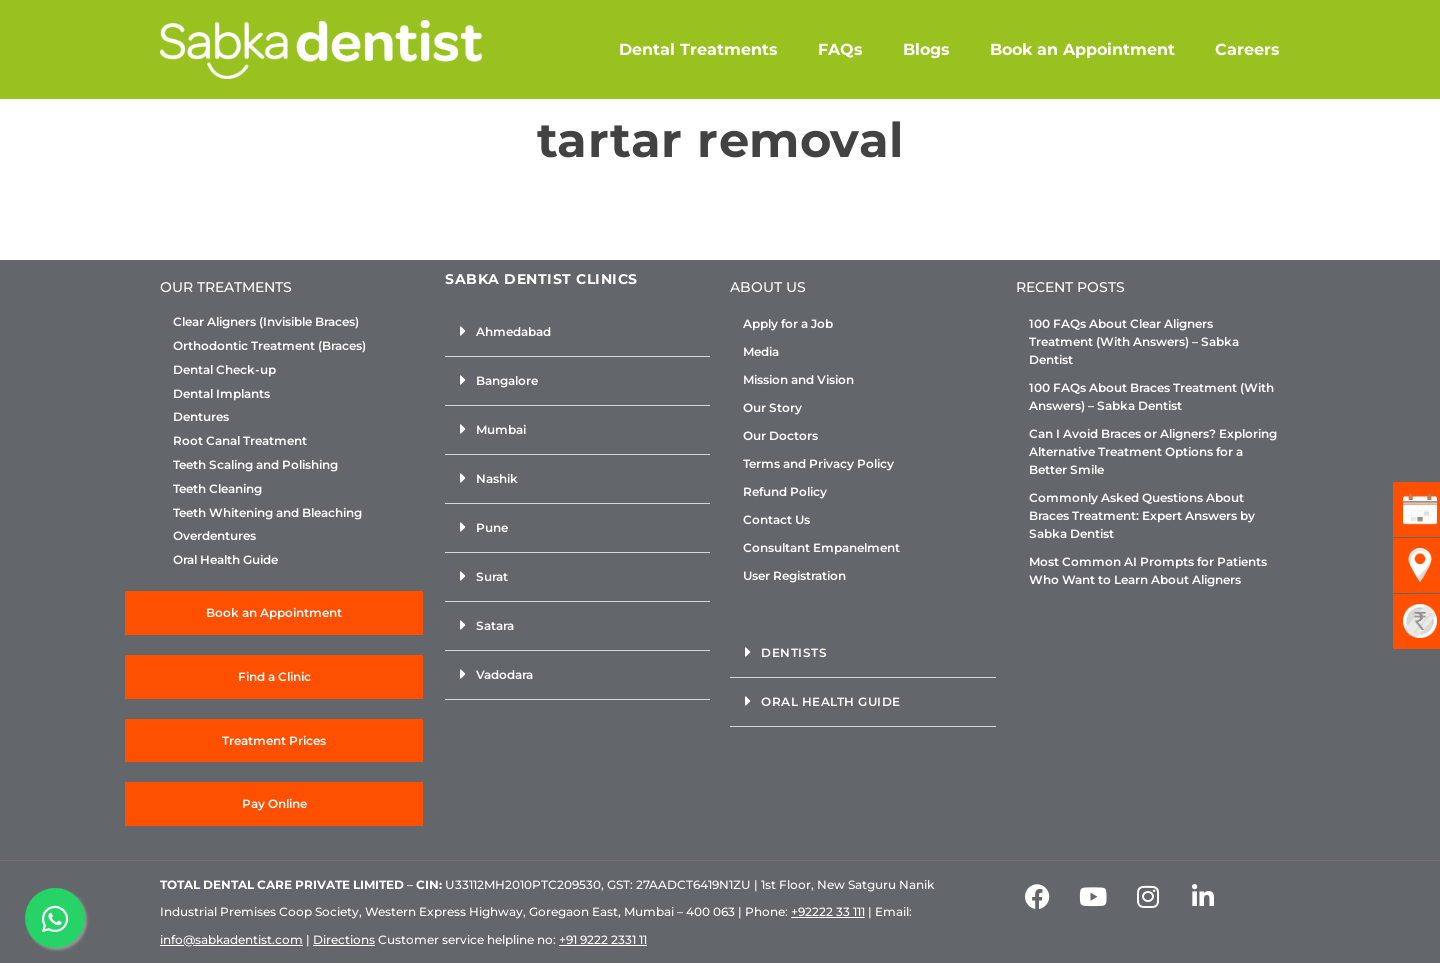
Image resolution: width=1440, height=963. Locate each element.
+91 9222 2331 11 (603, 939)
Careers (1247, 49)
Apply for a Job (788, 323)
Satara (495, 625)
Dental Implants (221, 394)
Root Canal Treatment (240, 441)
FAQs (840, 49)
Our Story (772, 407)
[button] (577, 332)
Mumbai (501, 429)
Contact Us (776, 519)
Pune (492, 527)
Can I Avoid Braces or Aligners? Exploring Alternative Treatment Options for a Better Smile (1153, 451)
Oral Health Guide (225, 560)
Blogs (926, 49)
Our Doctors (780, 435)
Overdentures (214, 536)
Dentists (794, 652)
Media (761, 351)
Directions (344, 939)
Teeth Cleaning (217, 489)
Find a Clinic (274, 676)
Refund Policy (785, 491)
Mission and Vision (798, 379)
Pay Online (274, 803)
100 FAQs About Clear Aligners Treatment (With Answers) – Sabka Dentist (1134, 341)
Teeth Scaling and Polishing (255, 465)
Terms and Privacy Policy (818, 463)
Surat (492, 576)
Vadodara (504, 674)
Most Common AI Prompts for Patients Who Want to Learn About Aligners (1148, 570)
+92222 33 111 (828, 911)
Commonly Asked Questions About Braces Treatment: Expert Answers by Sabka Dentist (1142, 515)
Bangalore (507, 380)
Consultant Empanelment (821, 547)
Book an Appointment (1082, 49)
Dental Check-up (224, 370)
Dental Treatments (698, 49)
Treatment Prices (274, 740)
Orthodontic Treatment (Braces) (269, 346)
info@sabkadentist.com (231, 939)
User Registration (794, 575)
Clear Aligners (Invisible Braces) (266, 322)
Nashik (497, 478)
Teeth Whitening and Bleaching (267, 513)
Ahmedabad (513, 331)
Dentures (201, 417)
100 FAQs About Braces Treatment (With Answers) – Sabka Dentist (1151, 396)
